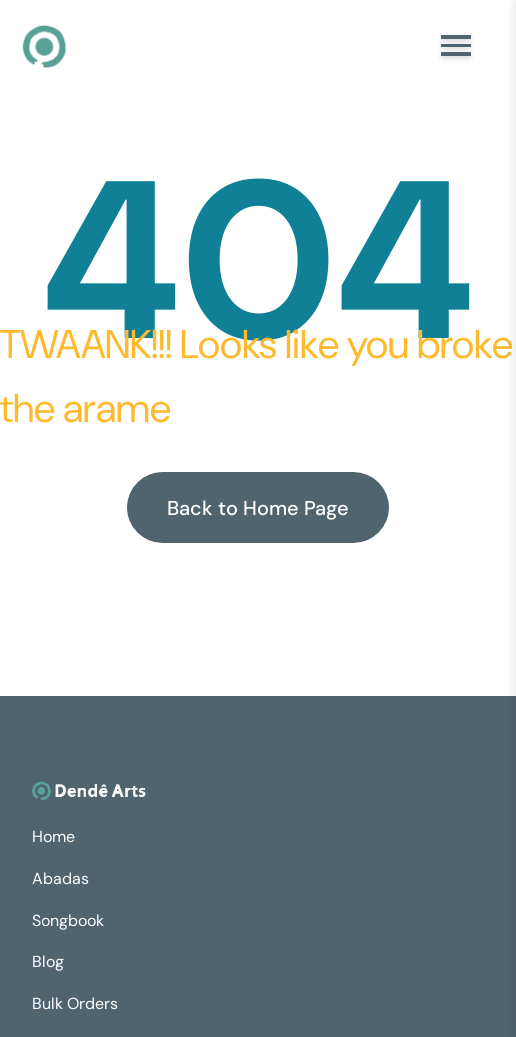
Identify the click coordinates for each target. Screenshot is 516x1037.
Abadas (60, 878)
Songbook (68, 920)
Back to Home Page (258, 508)
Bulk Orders (75, 1003)
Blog (48, 961)
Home (53, 836)
